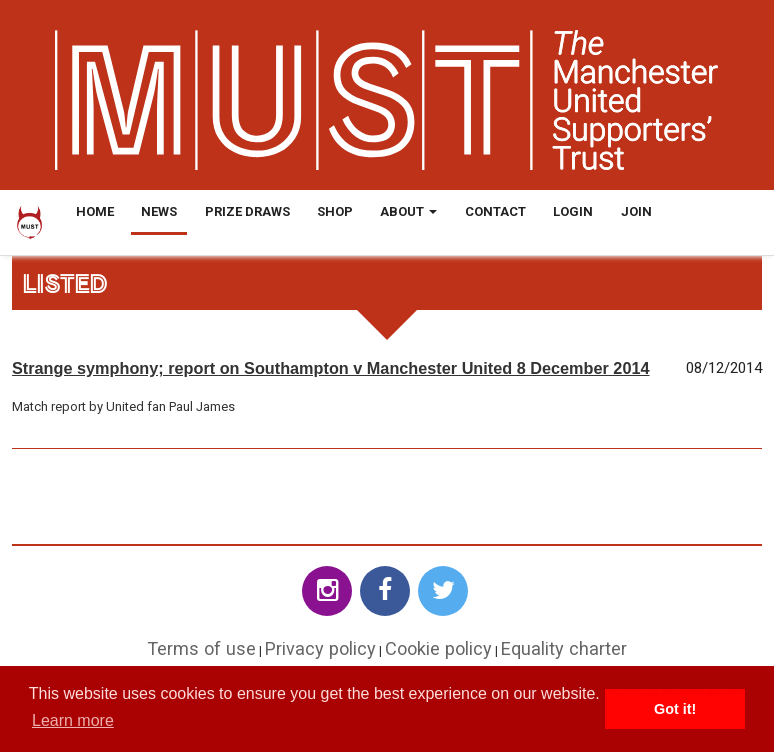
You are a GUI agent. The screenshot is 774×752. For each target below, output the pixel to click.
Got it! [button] (675, 709)
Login (573, 211)
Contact (495, 211)
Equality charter (564, 648)
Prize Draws (247, 211)
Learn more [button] (73, 720)
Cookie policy (438, 648)
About (408, 211)
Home (95, 211)
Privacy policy (320, 648)
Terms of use (201, 648)
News (159, 211)
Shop (335, 211)
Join (636, 211)
